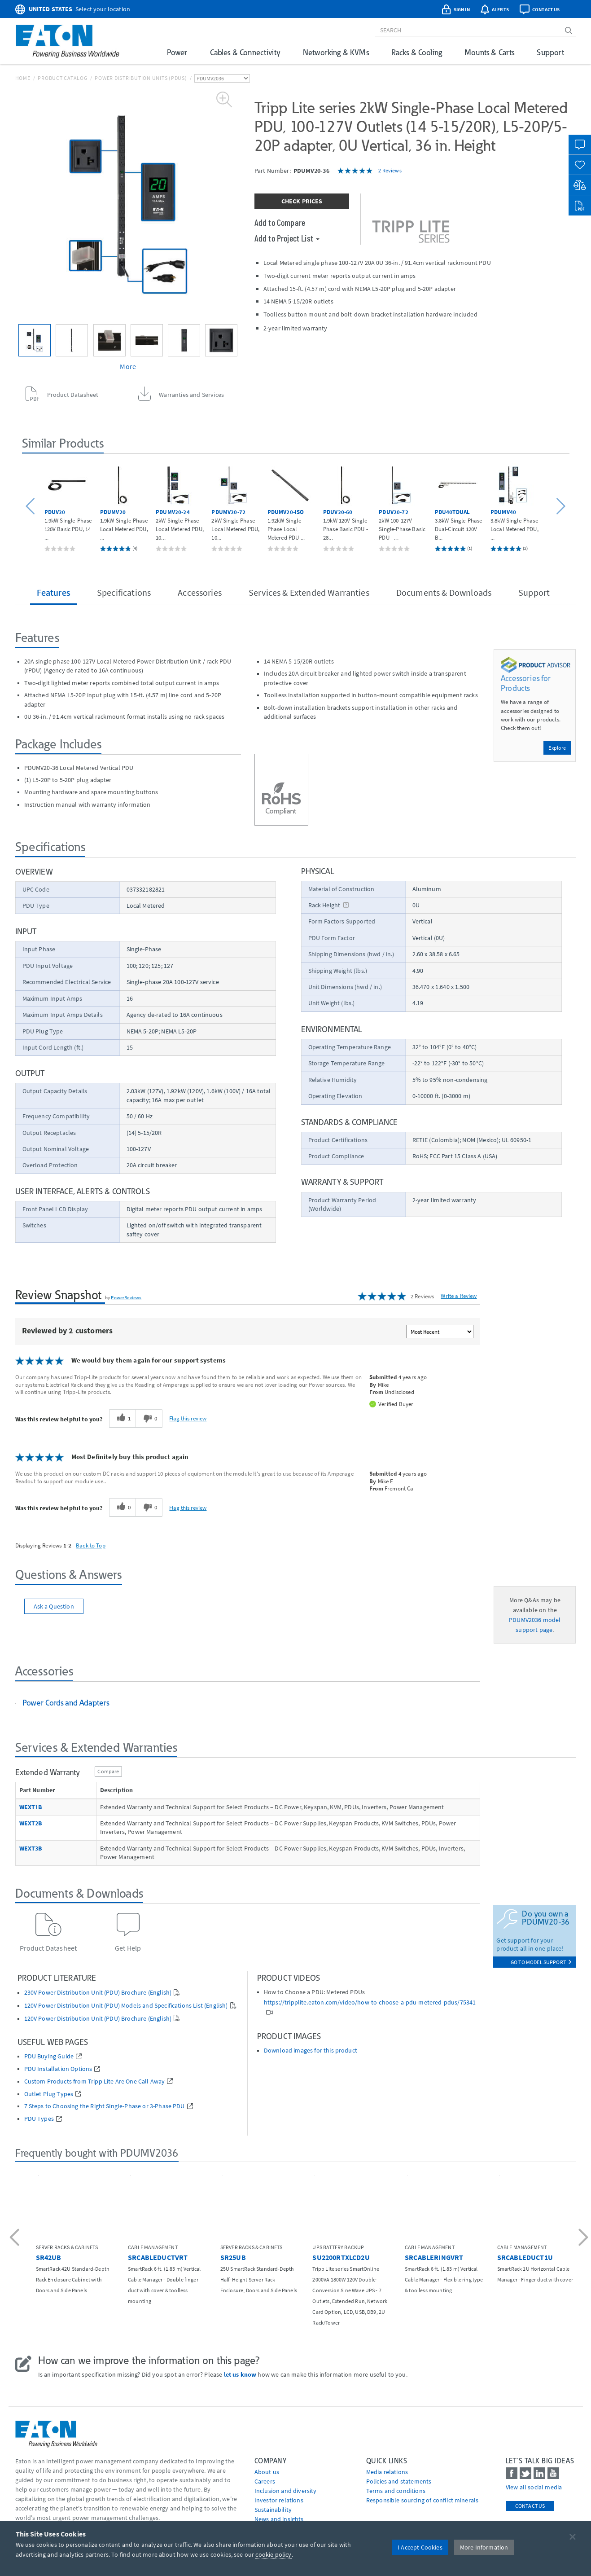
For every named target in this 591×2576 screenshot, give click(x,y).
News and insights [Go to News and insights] (279, 2519)
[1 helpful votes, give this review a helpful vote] (122, 1418)
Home (23, 78)
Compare (108, 1771)
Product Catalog (62, 78)
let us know (240, 2374)
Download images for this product (310, 2050)
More (128, 366)
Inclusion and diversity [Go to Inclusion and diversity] (285, 2491)
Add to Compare (279, 222)
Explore (557, 747)
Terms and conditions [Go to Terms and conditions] (395, 2491)
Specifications (124, 592)
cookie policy (273, 2554)
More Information (484, 2547)
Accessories (200, 592)
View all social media (534, 2487)
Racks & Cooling (416, 52)
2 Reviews (389, 170)
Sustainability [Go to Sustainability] (273, 2510)
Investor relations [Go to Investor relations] (278, 2500)
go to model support (541, 1962)
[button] (31, 506)
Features (53, 592)
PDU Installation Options (58, 2069)
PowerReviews (126, 1297)
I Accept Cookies (420, 2547)
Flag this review (187, 1418)
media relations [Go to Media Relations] (387, 2472)
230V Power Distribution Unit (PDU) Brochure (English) (97, 1992)
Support (550, 52)
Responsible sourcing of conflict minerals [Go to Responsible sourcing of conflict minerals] (422, 2500)
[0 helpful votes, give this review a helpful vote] (122, 1507)
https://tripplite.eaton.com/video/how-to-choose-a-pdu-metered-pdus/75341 (370, 2002)
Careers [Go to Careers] (264, 2481)
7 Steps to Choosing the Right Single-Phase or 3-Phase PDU (104, 2106)
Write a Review (459, 1296)
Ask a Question (54, 1606)
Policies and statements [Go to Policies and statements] (399, 2481)
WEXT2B (30, 1823)
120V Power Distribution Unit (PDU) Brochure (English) (97, 2018)
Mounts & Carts (489, 52)
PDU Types (39, 2119)
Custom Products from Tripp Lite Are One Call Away (94, 2081)
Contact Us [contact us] (530, 2505)
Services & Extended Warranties (309, 592)
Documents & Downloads (443, 592)
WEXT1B (30, 1807)
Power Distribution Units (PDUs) (141, 78)
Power (177, 52)
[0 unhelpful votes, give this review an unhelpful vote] (149, 1418)
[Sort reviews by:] (439, 1331)
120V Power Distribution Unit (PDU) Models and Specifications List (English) (126, 2005)
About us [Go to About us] (266, 2472)
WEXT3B (30, 1848)
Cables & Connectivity (245, 52)
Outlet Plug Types (49, 2094)
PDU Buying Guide (49, 2056)
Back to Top (90, 1545)
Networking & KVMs (336, 52)
